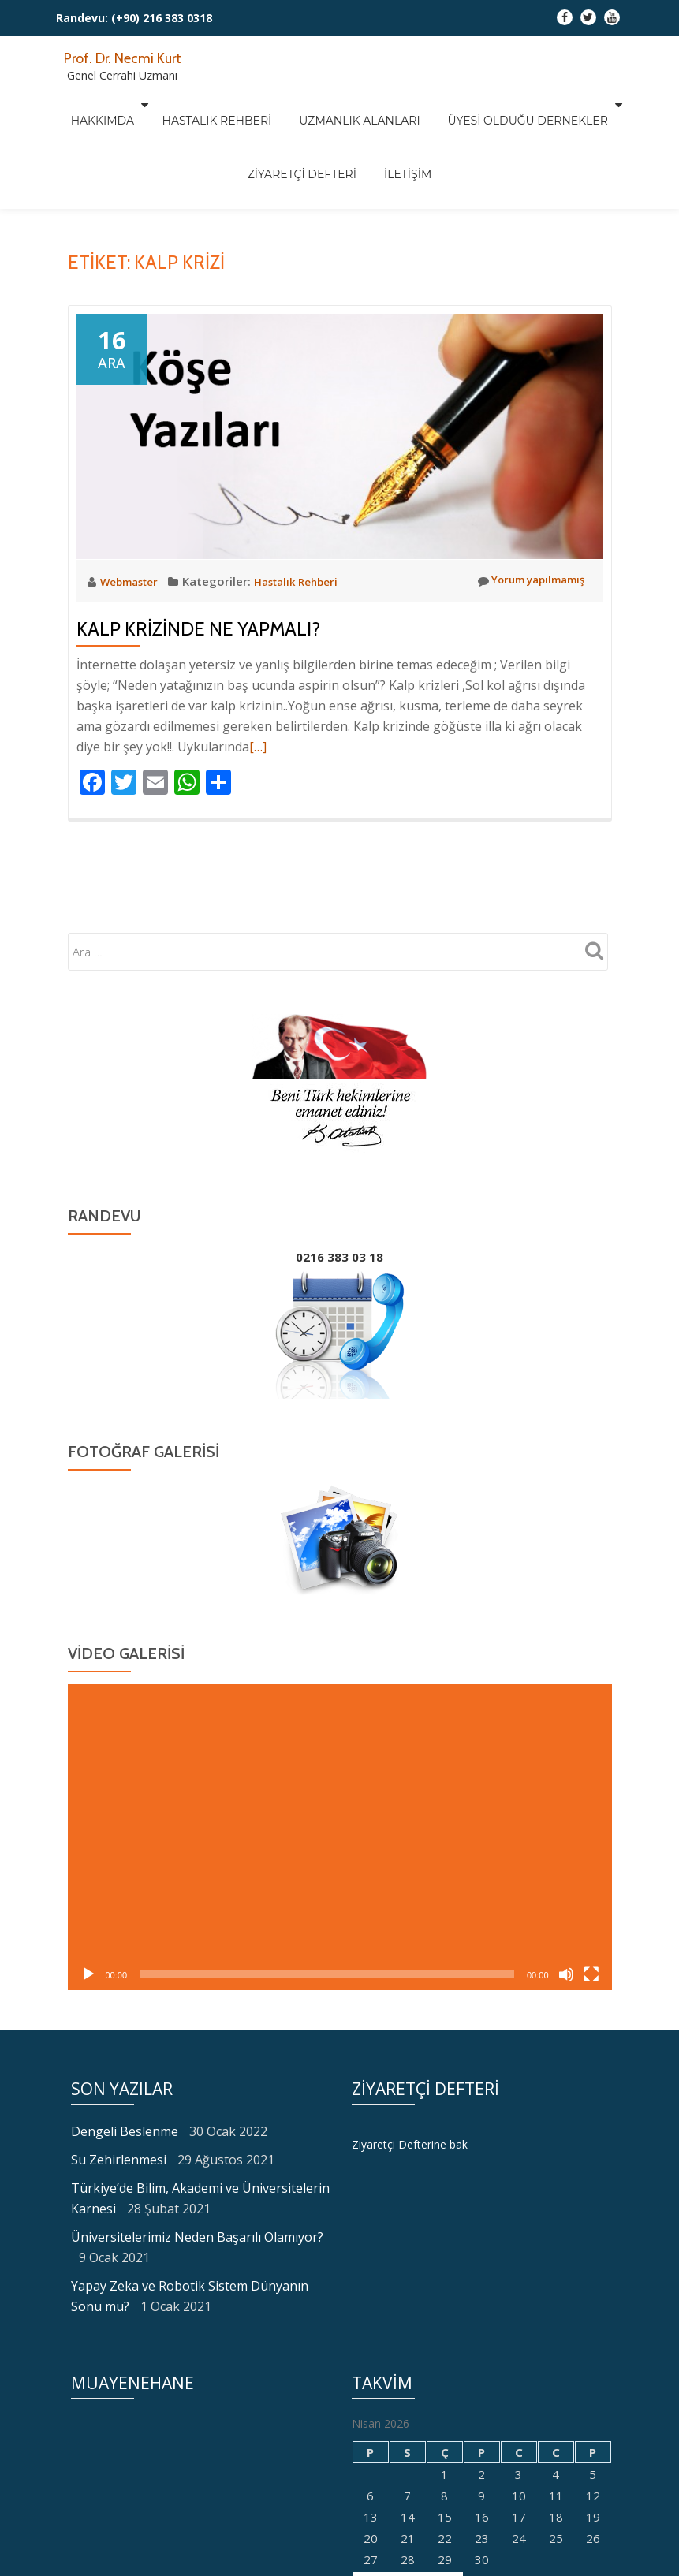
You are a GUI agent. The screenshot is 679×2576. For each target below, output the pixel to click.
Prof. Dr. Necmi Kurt (133, 57)
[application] (340, 1837)
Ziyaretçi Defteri (309, 127)
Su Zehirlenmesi (118, 2159)
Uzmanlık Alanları (352, 105)
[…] (258, 746)
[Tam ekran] (591, 1974)
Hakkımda (117, 105)
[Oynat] (88, 1974)
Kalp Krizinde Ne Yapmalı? (198, 628)
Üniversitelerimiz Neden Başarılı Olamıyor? (197, 2237)
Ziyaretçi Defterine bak (414, 2144)
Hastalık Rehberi (224, 105)
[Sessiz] (566, 1974)
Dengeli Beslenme (124, 2131)
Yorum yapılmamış (524, 581)
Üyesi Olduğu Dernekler (505, 105)
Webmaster (135, 581)
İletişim (399, 127)
